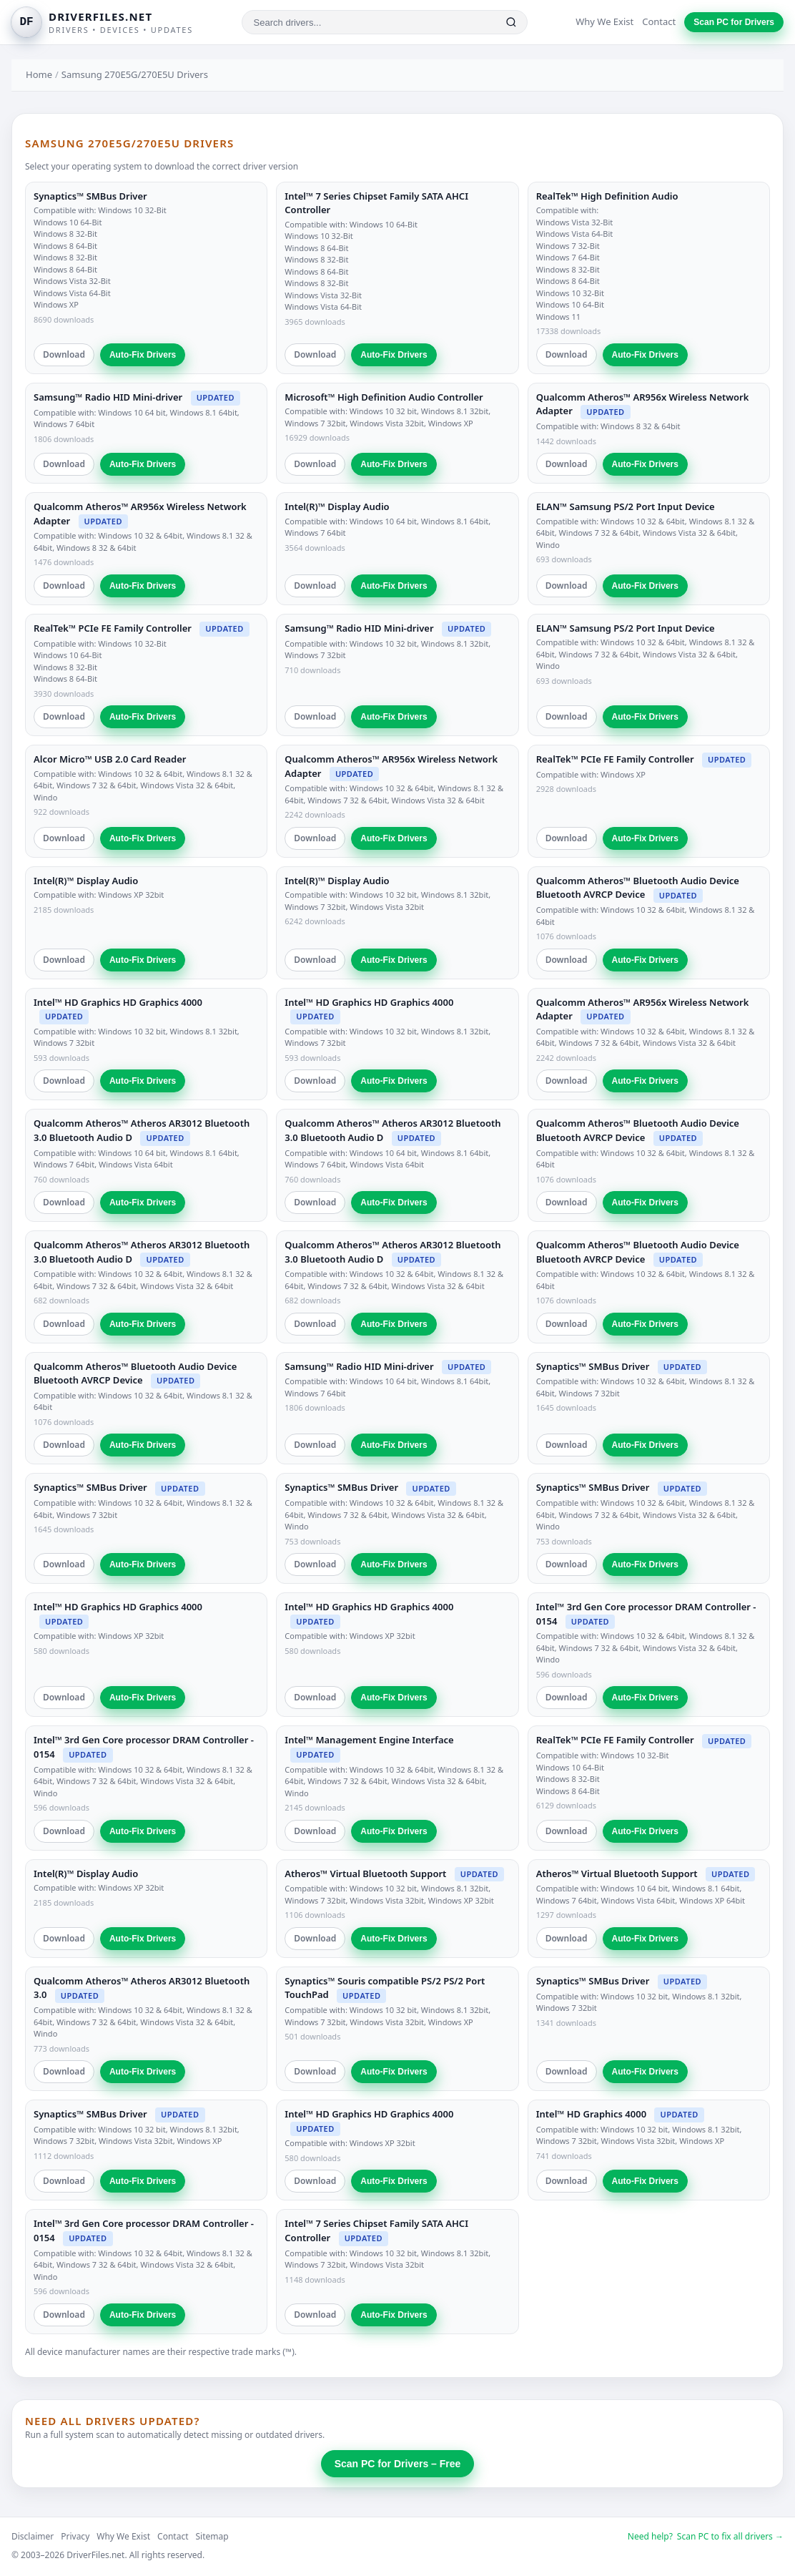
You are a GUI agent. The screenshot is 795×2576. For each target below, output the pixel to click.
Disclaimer (32, 2536)
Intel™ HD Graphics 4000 (591, 2113)
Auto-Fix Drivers (142, 355)
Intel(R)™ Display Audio (337, 506)
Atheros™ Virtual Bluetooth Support (365, 1873)
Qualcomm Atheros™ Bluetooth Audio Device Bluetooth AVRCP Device (637, 887)
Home (39, 74)
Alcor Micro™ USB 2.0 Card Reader (110, 759)
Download (64, 354)
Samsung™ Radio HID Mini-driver (108, 397)
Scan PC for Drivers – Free (398, 2463)
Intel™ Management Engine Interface (369, 1739)
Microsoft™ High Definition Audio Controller (384, 397)
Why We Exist (604, 21)
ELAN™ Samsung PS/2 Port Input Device (625, 506)
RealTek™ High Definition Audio (607, 196)
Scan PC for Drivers (733, 22)
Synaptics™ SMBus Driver (90, 196)
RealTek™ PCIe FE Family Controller (113, 628)
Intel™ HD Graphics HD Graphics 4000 (118, 1002)
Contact (659, 21)
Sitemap (212, 2536)
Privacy (75, 2536)
